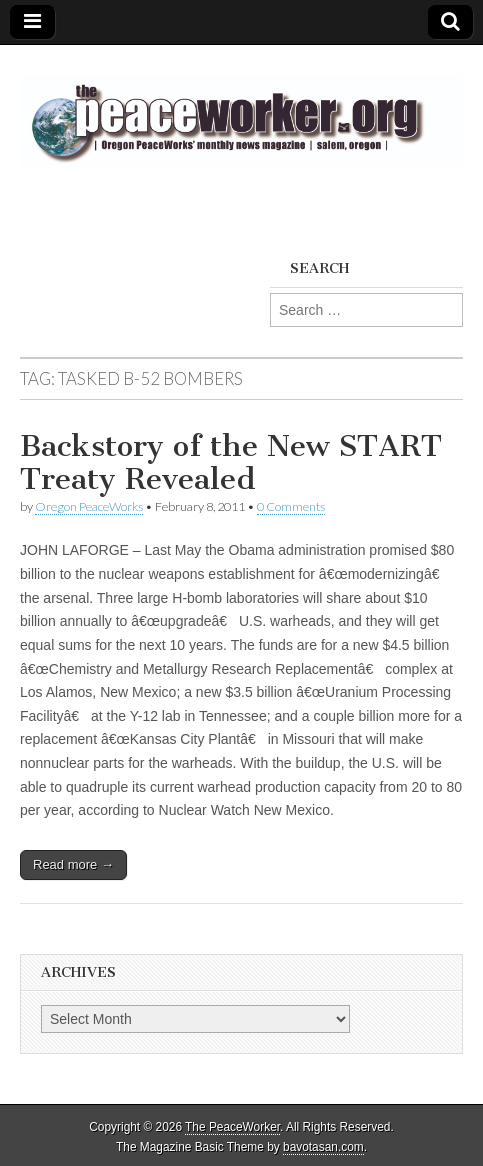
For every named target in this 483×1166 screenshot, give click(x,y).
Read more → (73, 864)
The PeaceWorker (232, 1127)
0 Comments (291, 506)
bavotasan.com (323, 1147)
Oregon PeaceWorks (89, 506)
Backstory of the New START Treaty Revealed (231, 463)
